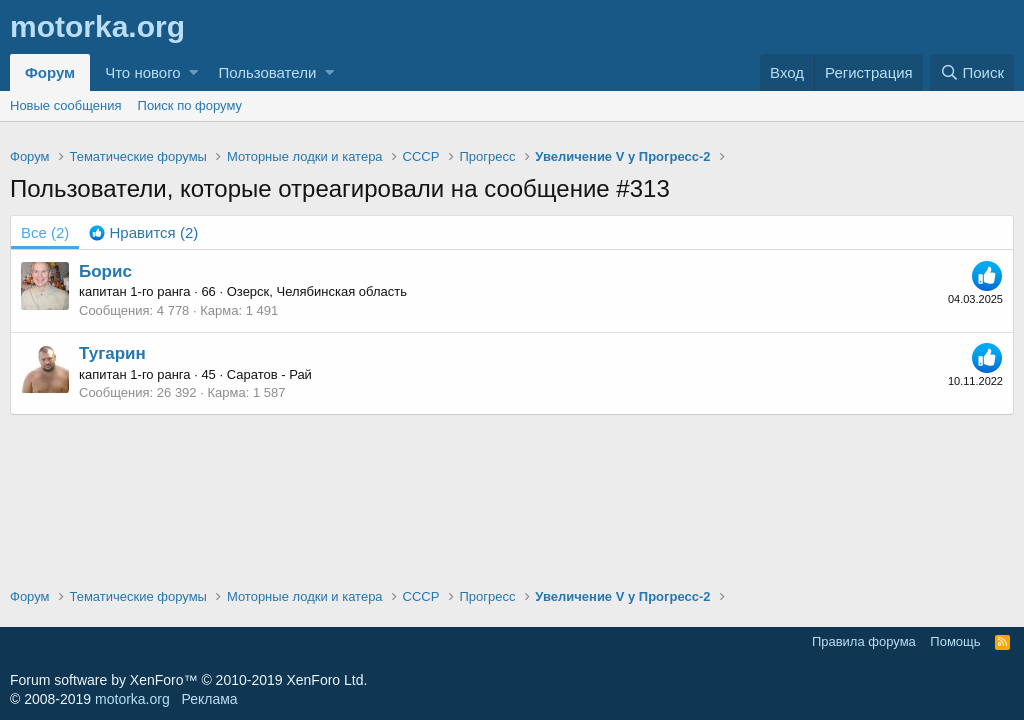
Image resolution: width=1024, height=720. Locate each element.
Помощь (955, 641)
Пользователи (267, 72)
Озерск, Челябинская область (317, 291)
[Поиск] (972, 72)
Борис (105, 271)
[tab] (143, 232)
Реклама (209, 699)
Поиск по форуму (190, 105)
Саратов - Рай (269, 374)
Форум (50, 72)
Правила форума (864, 641)
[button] (193, 72)
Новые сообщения (66, 105)
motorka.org (132, 699)
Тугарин (112, 353)
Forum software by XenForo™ (188, 680)
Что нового (142, 72)
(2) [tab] (45, 232)
